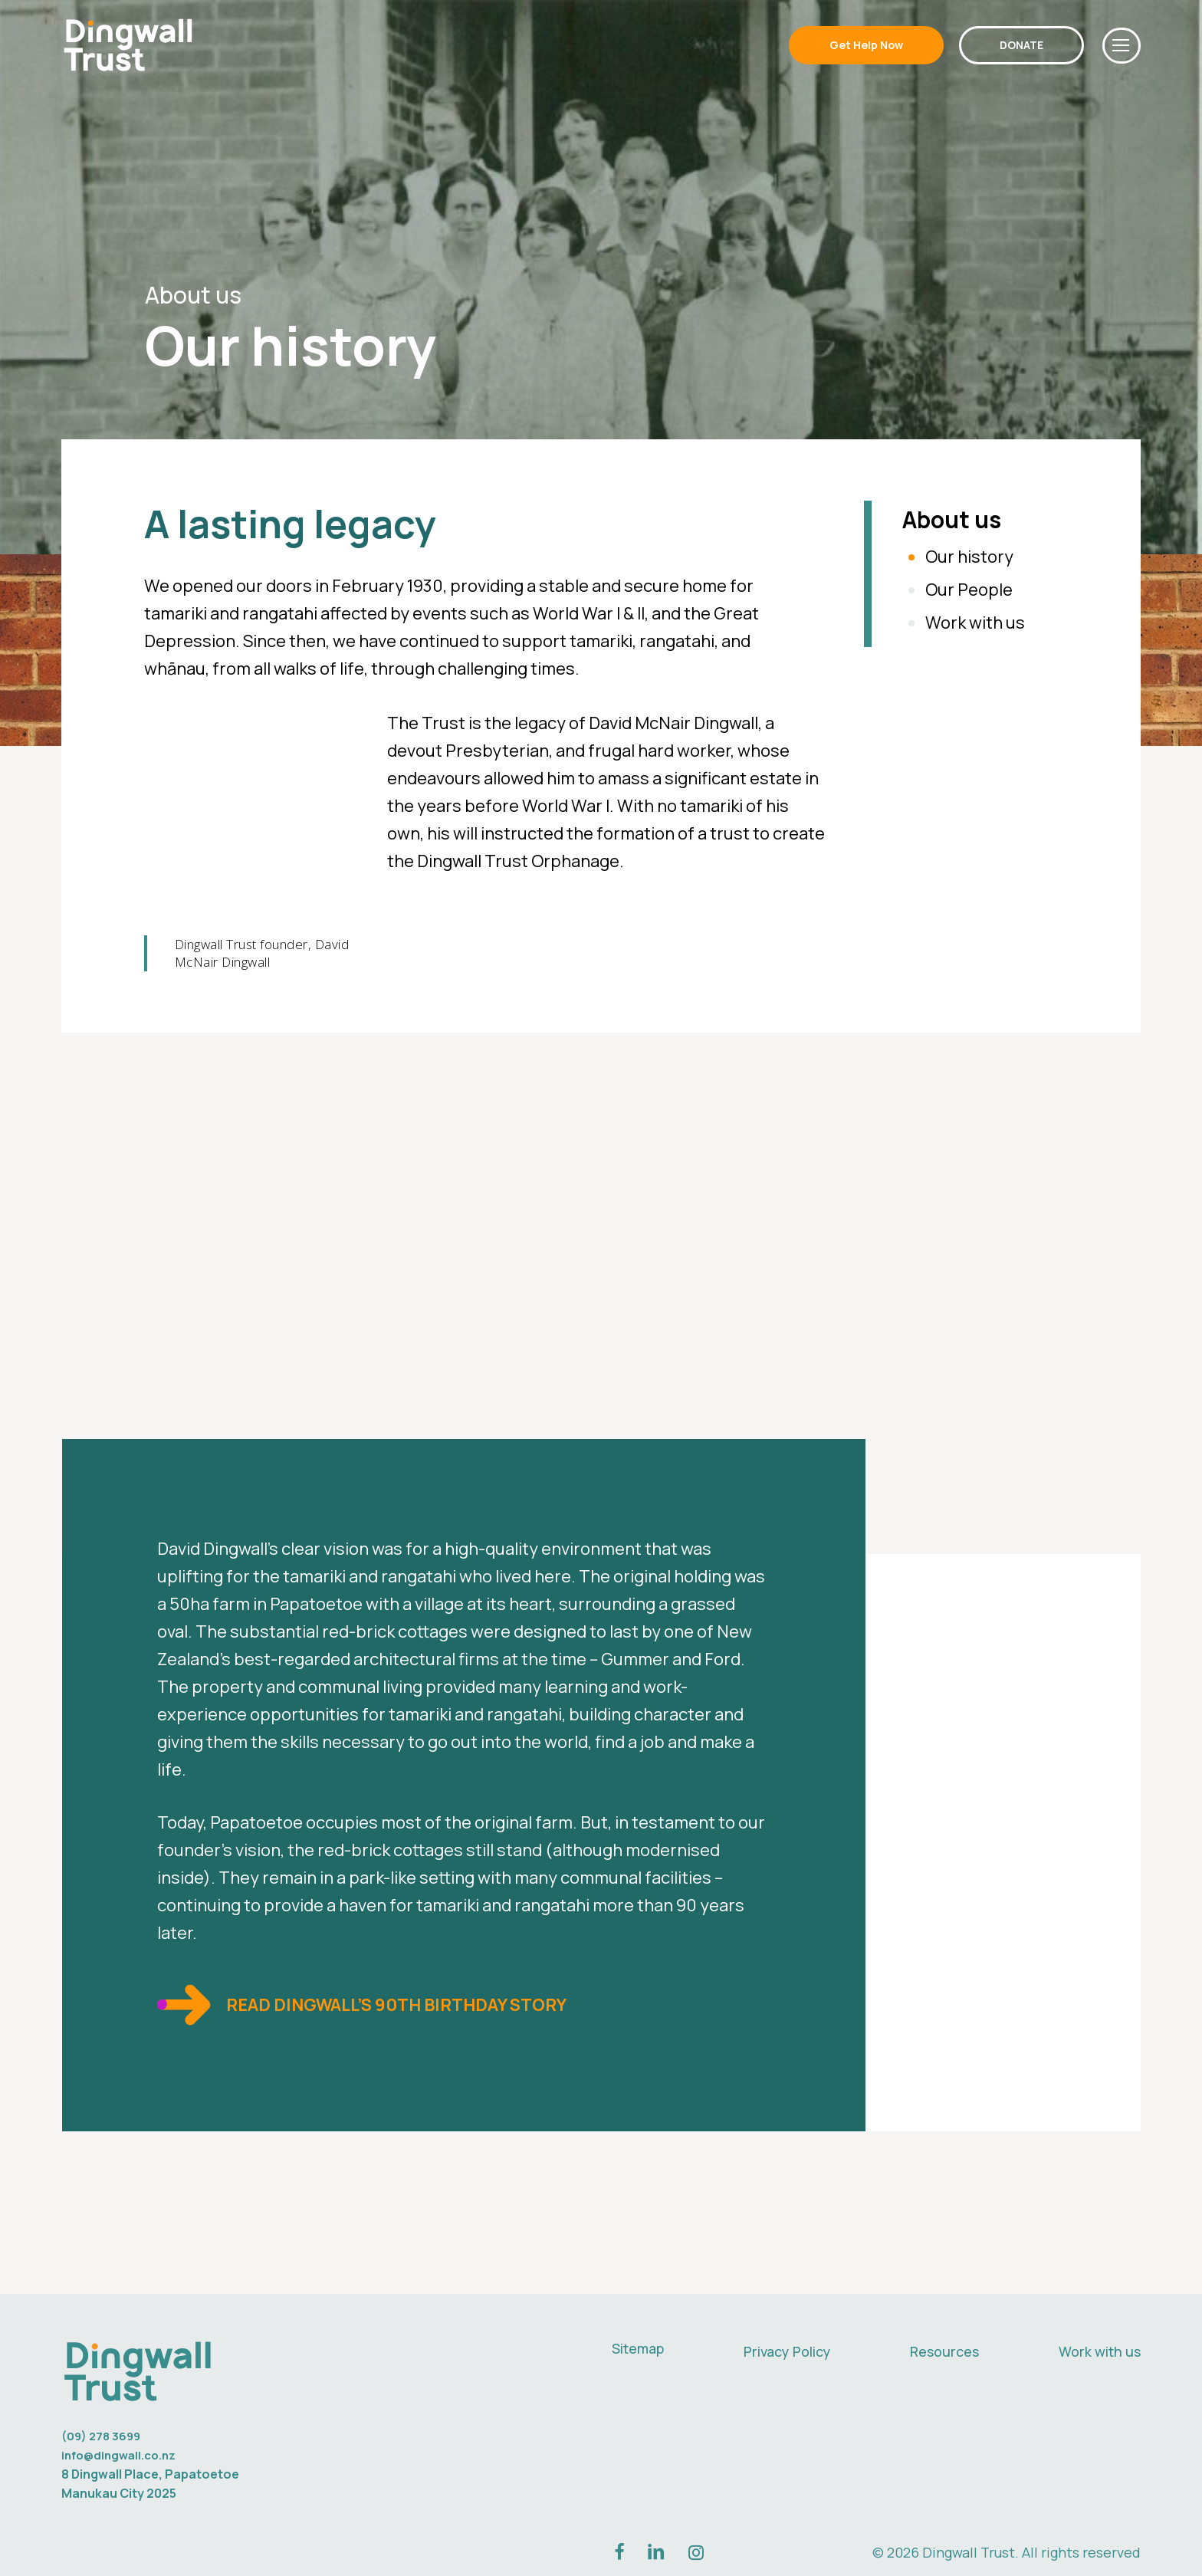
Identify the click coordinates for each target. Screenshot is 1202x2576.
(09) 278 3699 (102, 2435)
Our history (969, 556)
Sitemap (642, 2350)
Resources (943, 2353)
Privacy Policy (788, 2353)
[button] (1121, 56)
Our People (969, 589)
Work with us (975, 622)
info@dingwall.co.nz (122, 2454)
